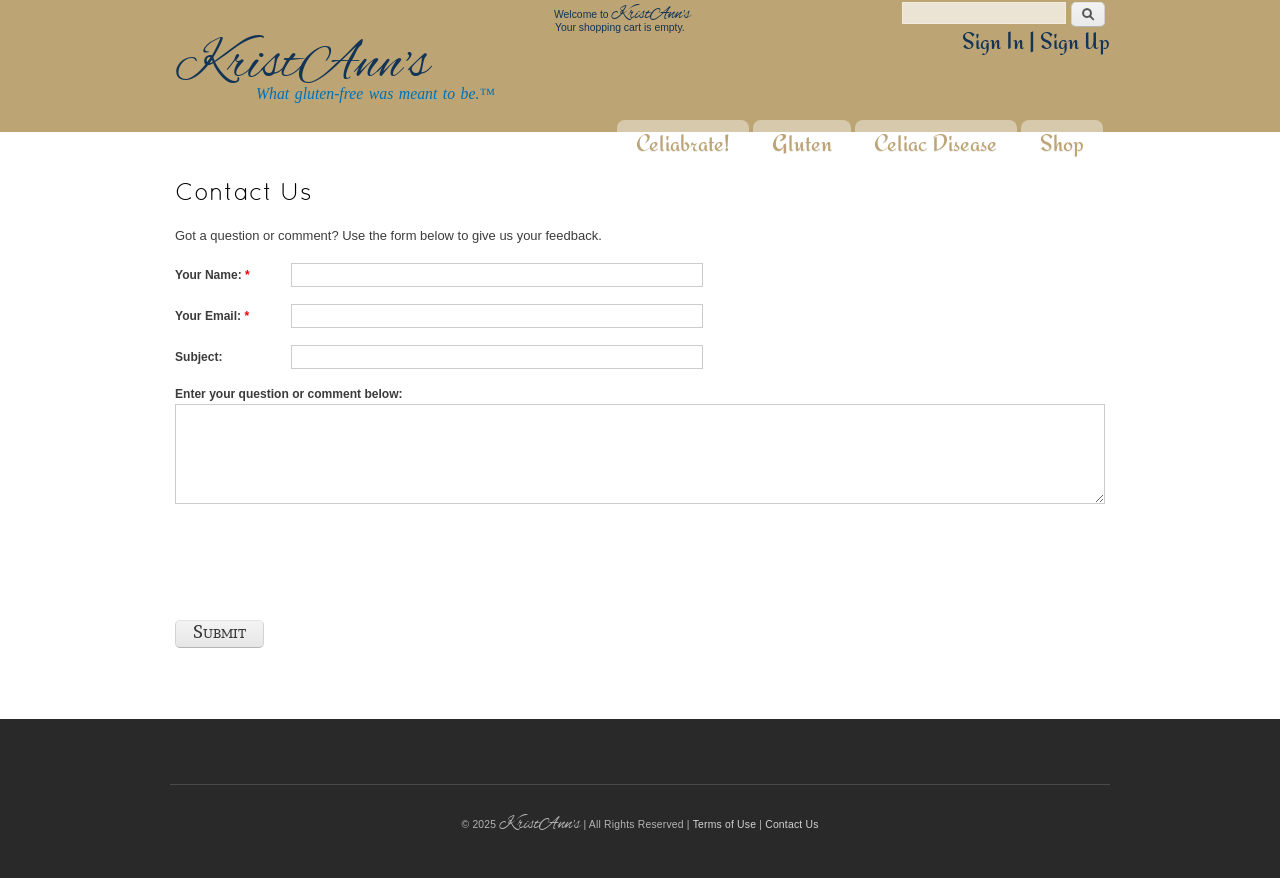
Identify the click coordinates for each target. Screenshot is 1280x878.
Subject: (199, 357)
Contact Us (791, 824)
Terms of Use (725, 824)
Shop (1062, 131)
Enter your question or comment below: (289, 394)
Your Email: (212, 316)
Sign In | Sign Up (1036, 41)
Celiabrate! (683, 131)
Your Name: (212, 275)
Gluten (802, 131)
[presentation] (327, 556)
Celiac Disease (935, 131)
